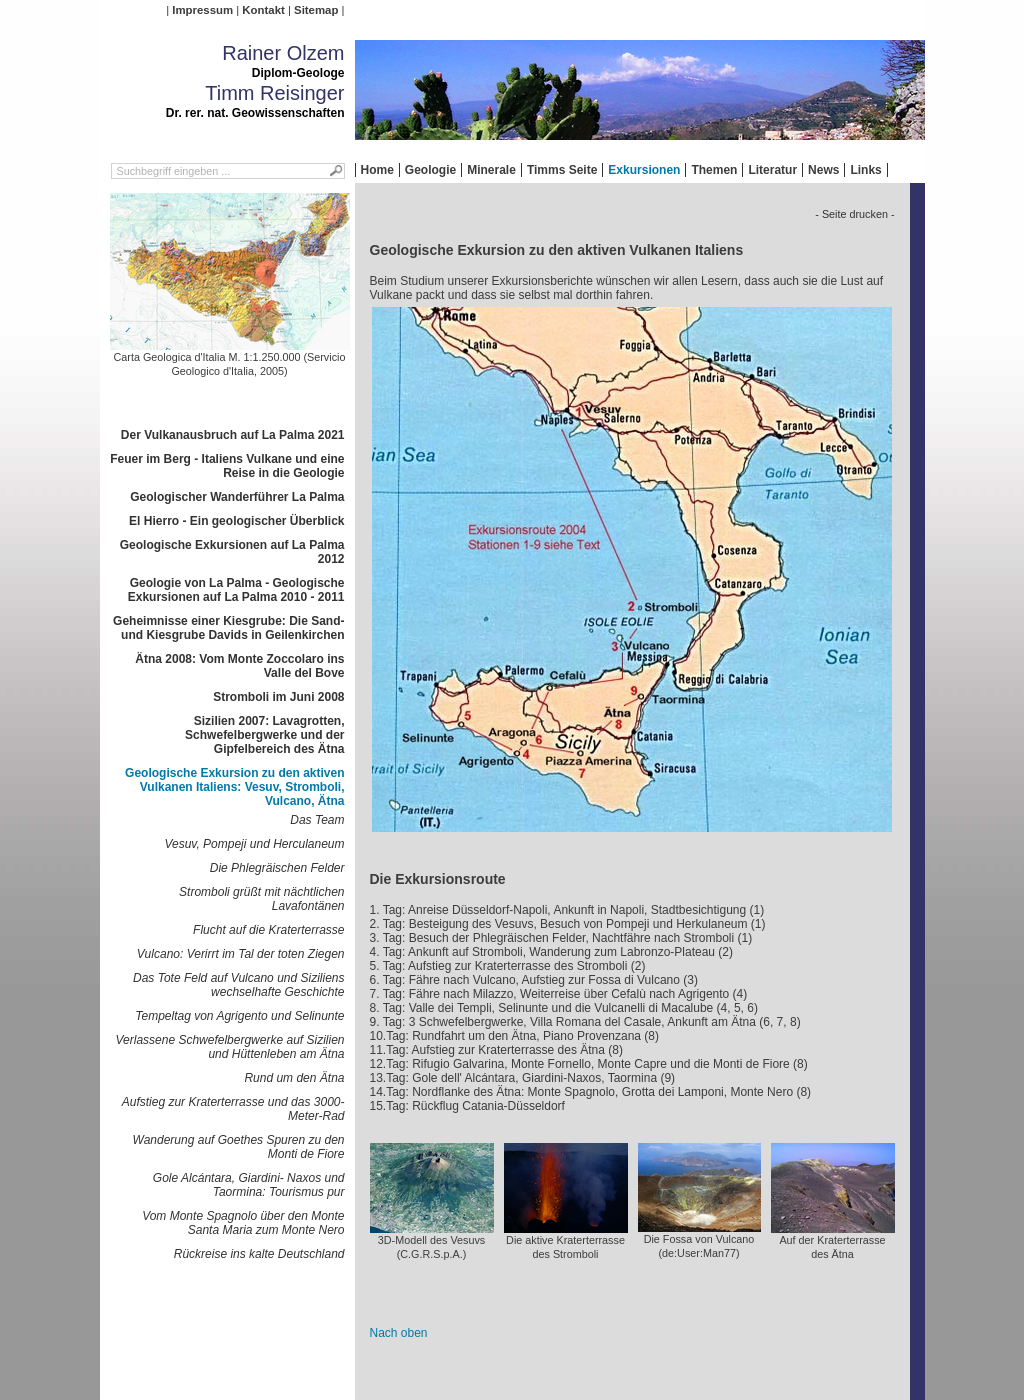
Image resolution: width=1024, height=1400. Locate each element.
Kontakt (263, 10)
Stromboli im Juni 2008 (278, 697)
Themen (714, 170)
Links (865, 170)
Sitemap (316, 10)
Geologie (430, 170)
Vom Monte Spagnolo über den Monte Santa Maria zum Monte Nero (243, 1223)
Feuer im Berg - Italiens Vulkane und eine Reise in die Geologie (227, 466)
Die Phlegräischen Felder (277, 868)
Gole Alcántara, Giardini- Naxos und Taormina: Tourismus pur (249, 1185)
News (823, 170)
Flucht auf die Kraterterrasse (268, 930)
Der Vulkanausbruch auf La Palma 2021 (233, 435)
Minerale (491, 170)
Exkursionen (644, 170)
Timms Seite (562, 170)
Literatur (772, 170)
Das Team (317, 820)
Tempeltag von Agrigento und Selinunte (239, 1016)
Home (377, 170)
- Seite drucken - (854, 214)
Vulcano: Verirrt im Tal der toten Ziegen (241, 954)
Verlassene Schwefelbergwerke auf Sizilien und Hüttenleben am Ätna (229, 1047)
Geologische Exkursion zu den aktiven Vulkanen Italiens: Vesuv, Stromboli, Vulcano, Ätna (234, 787)
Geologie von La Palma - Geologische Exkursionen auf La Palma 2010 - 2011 (236, 590)
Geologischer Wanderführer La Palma (237, 497)
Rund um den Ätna (294, 1078)
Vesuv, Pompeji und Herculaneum (254, 844)
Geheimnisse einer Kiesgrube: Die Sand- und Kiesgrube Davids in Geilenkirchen (228, 628)
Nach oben (399, 1333)
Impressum (202, 10)
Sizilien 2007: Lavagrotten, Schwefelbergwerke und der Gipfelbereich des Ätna (264, 735)
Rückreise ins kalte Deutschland (259, 1254)
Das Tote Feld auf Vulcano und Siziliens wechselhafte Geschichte (238, 985)
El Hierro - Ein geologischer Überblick (236, 521)
